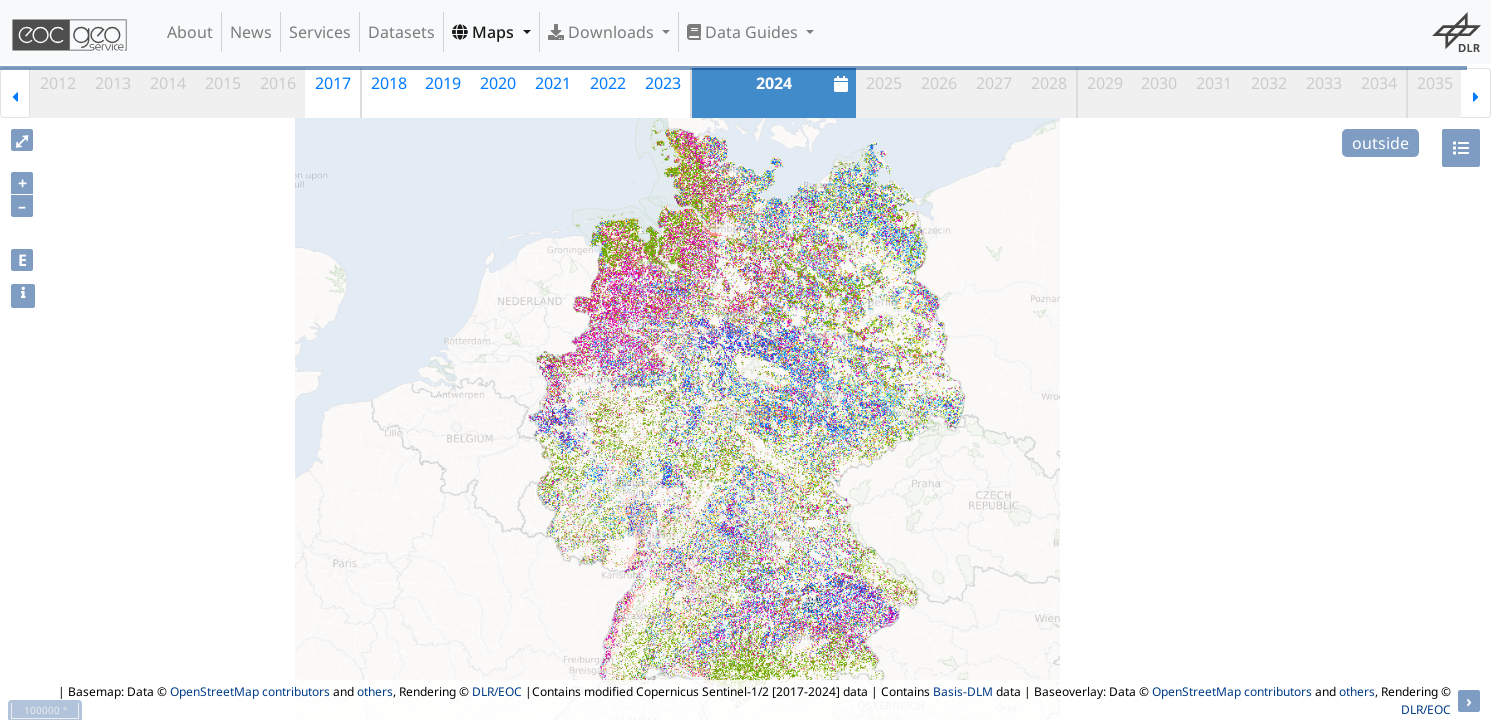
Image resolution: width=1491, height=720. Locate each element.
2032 (1269, 83)
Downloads (603, 32)
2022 (608, 83)
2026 (939, 83)
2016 (278, 83)
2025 (884, 83)
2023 (663, 83)
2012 (58, 83)
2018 (389, 83)
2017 (333, 83)
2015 (223, 83)
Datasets (401, 32)
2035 (1435, 83)
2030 (1159, 83)
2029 (1105, 83)
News (251, 32)
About (190, 32)
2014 (168, 83)
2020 (498, 83)
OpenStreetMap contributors (250, 691)
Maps (485, 32)
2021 (553, 83)
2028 (1049, 83)
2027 (994, 83)
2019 (443, 83)
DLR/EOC (497, 691)
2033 (1324, 83)
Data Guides (744, 32)
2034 (1379, 83)
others (375, 691)
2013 (113, 83)
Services (320, 32)
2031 (1214, 83)
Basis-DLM (963, 691)
